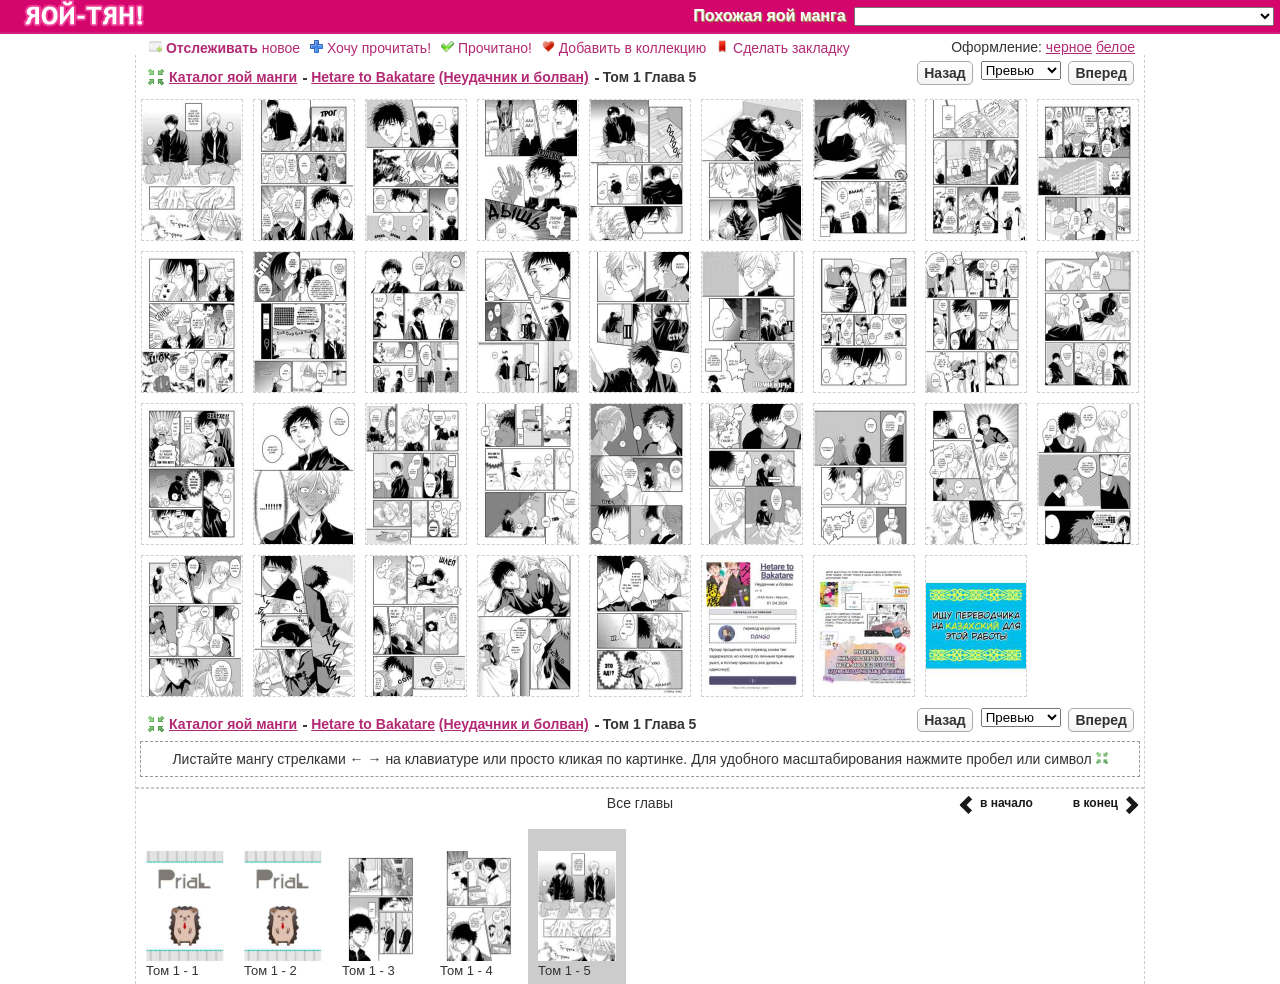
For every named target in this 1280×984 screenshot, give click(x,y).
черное (1069, 47)
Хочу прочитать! (370, 48)
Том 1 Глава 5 (650, 77)
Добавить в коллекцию (624, 48)
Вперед (1101, 73)
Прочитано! (486, 48)
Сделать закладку (783, 48)
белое (1115, 47)
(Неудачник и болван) (514, 77)
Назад (945, 73)
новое (224, 48)
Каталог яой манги (233, 77)
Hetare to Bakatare (373, 77)
